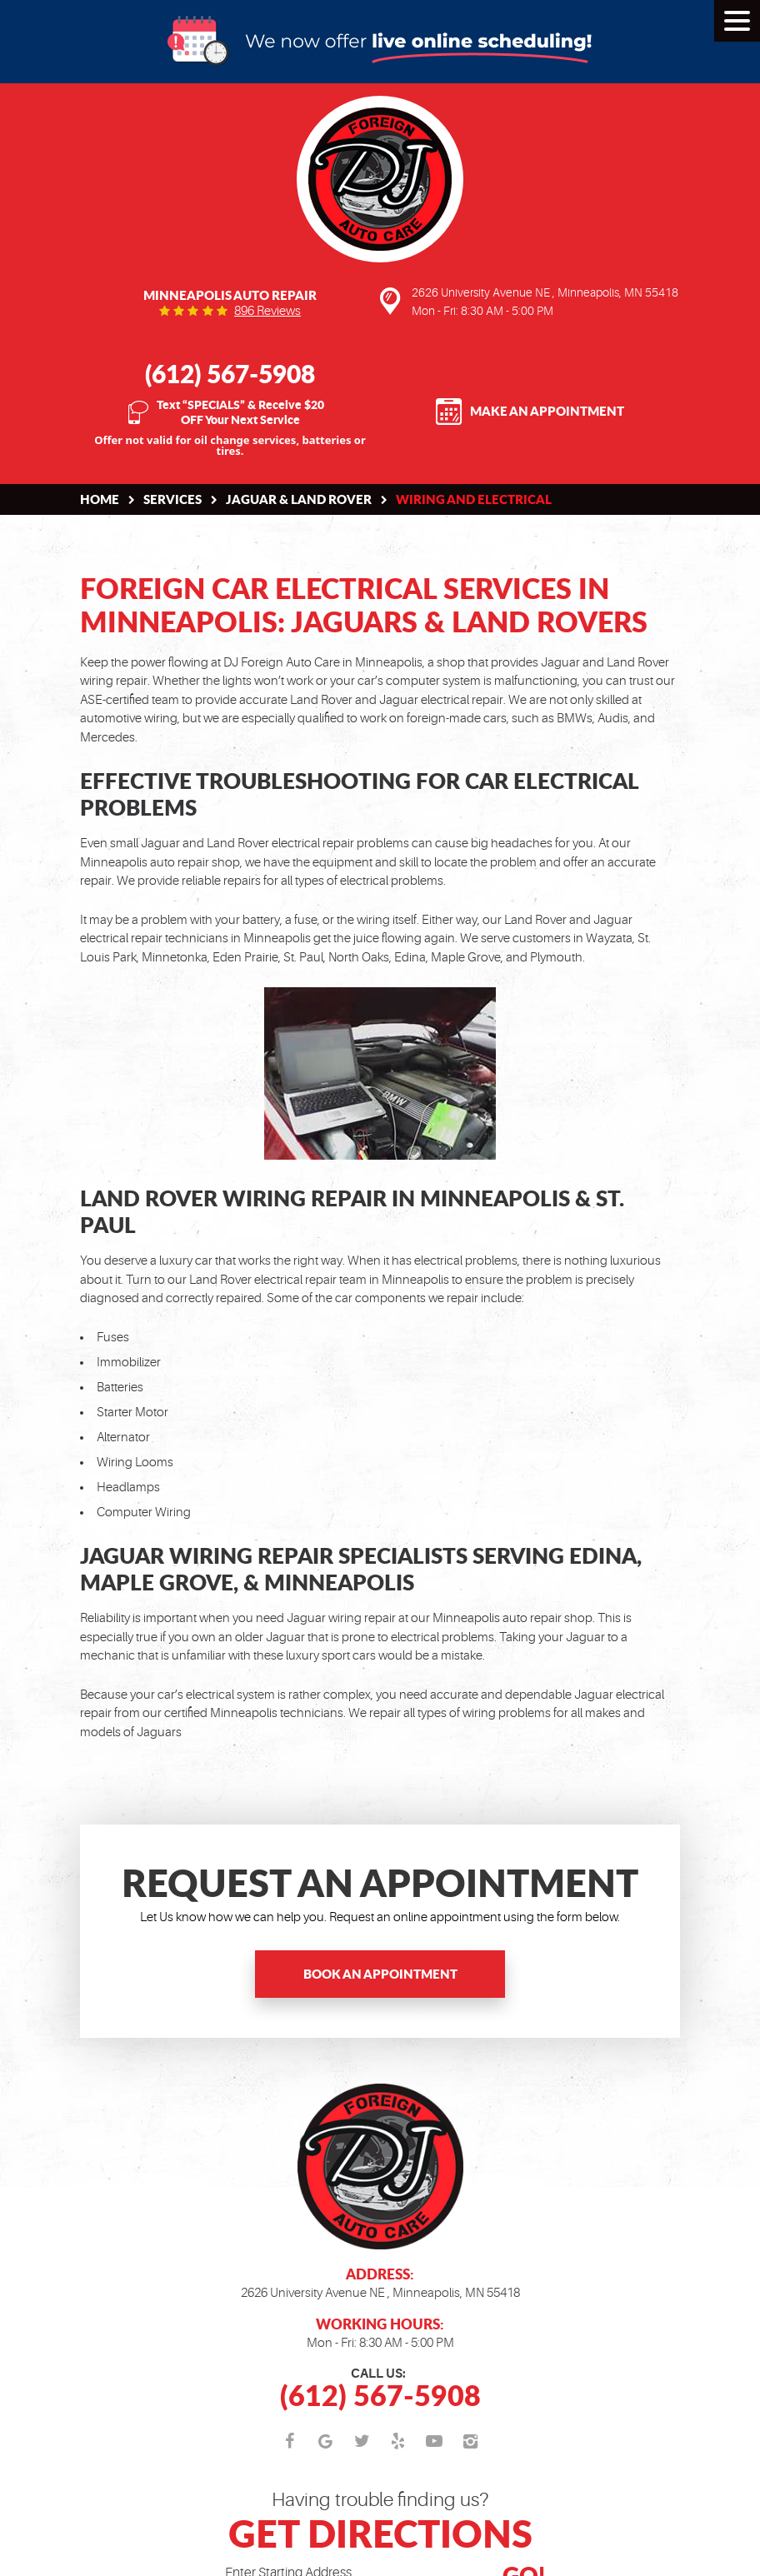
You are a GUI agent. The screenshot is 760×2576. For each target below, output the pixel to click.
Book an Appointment (380, 1973)
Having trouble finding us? (380, 2523)
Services (172, 499)
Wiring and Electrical (474, 499)
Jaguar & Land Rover (299, 499)
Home (99, 499)
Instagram (471, 2442)
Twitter (362, 2442)
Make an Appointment (547, 411)
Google (326, 2442)
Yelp (398, 2442)
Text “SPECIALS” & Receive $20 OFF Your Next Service (240, 412)
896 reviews (267, 311)
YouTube (435, 2442)
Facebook (290, 2442)
